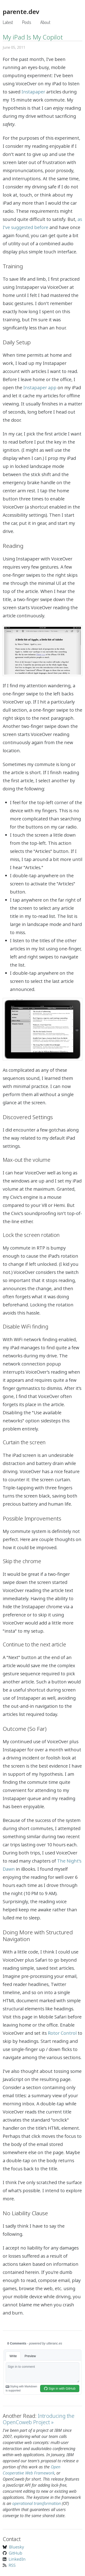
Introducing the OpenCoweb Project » (38, 2419)
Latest (8, 22)
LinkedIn (17, 2559)
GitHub (15, 2553)
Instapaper (33, 92)
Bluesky (16, 2547)
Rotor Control (62, 2033)
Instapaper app (39, 387)
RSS (12, 2565)
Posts (26, 22)
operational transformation (36, 2503)
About (45, 22)
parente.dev (21, 11)
